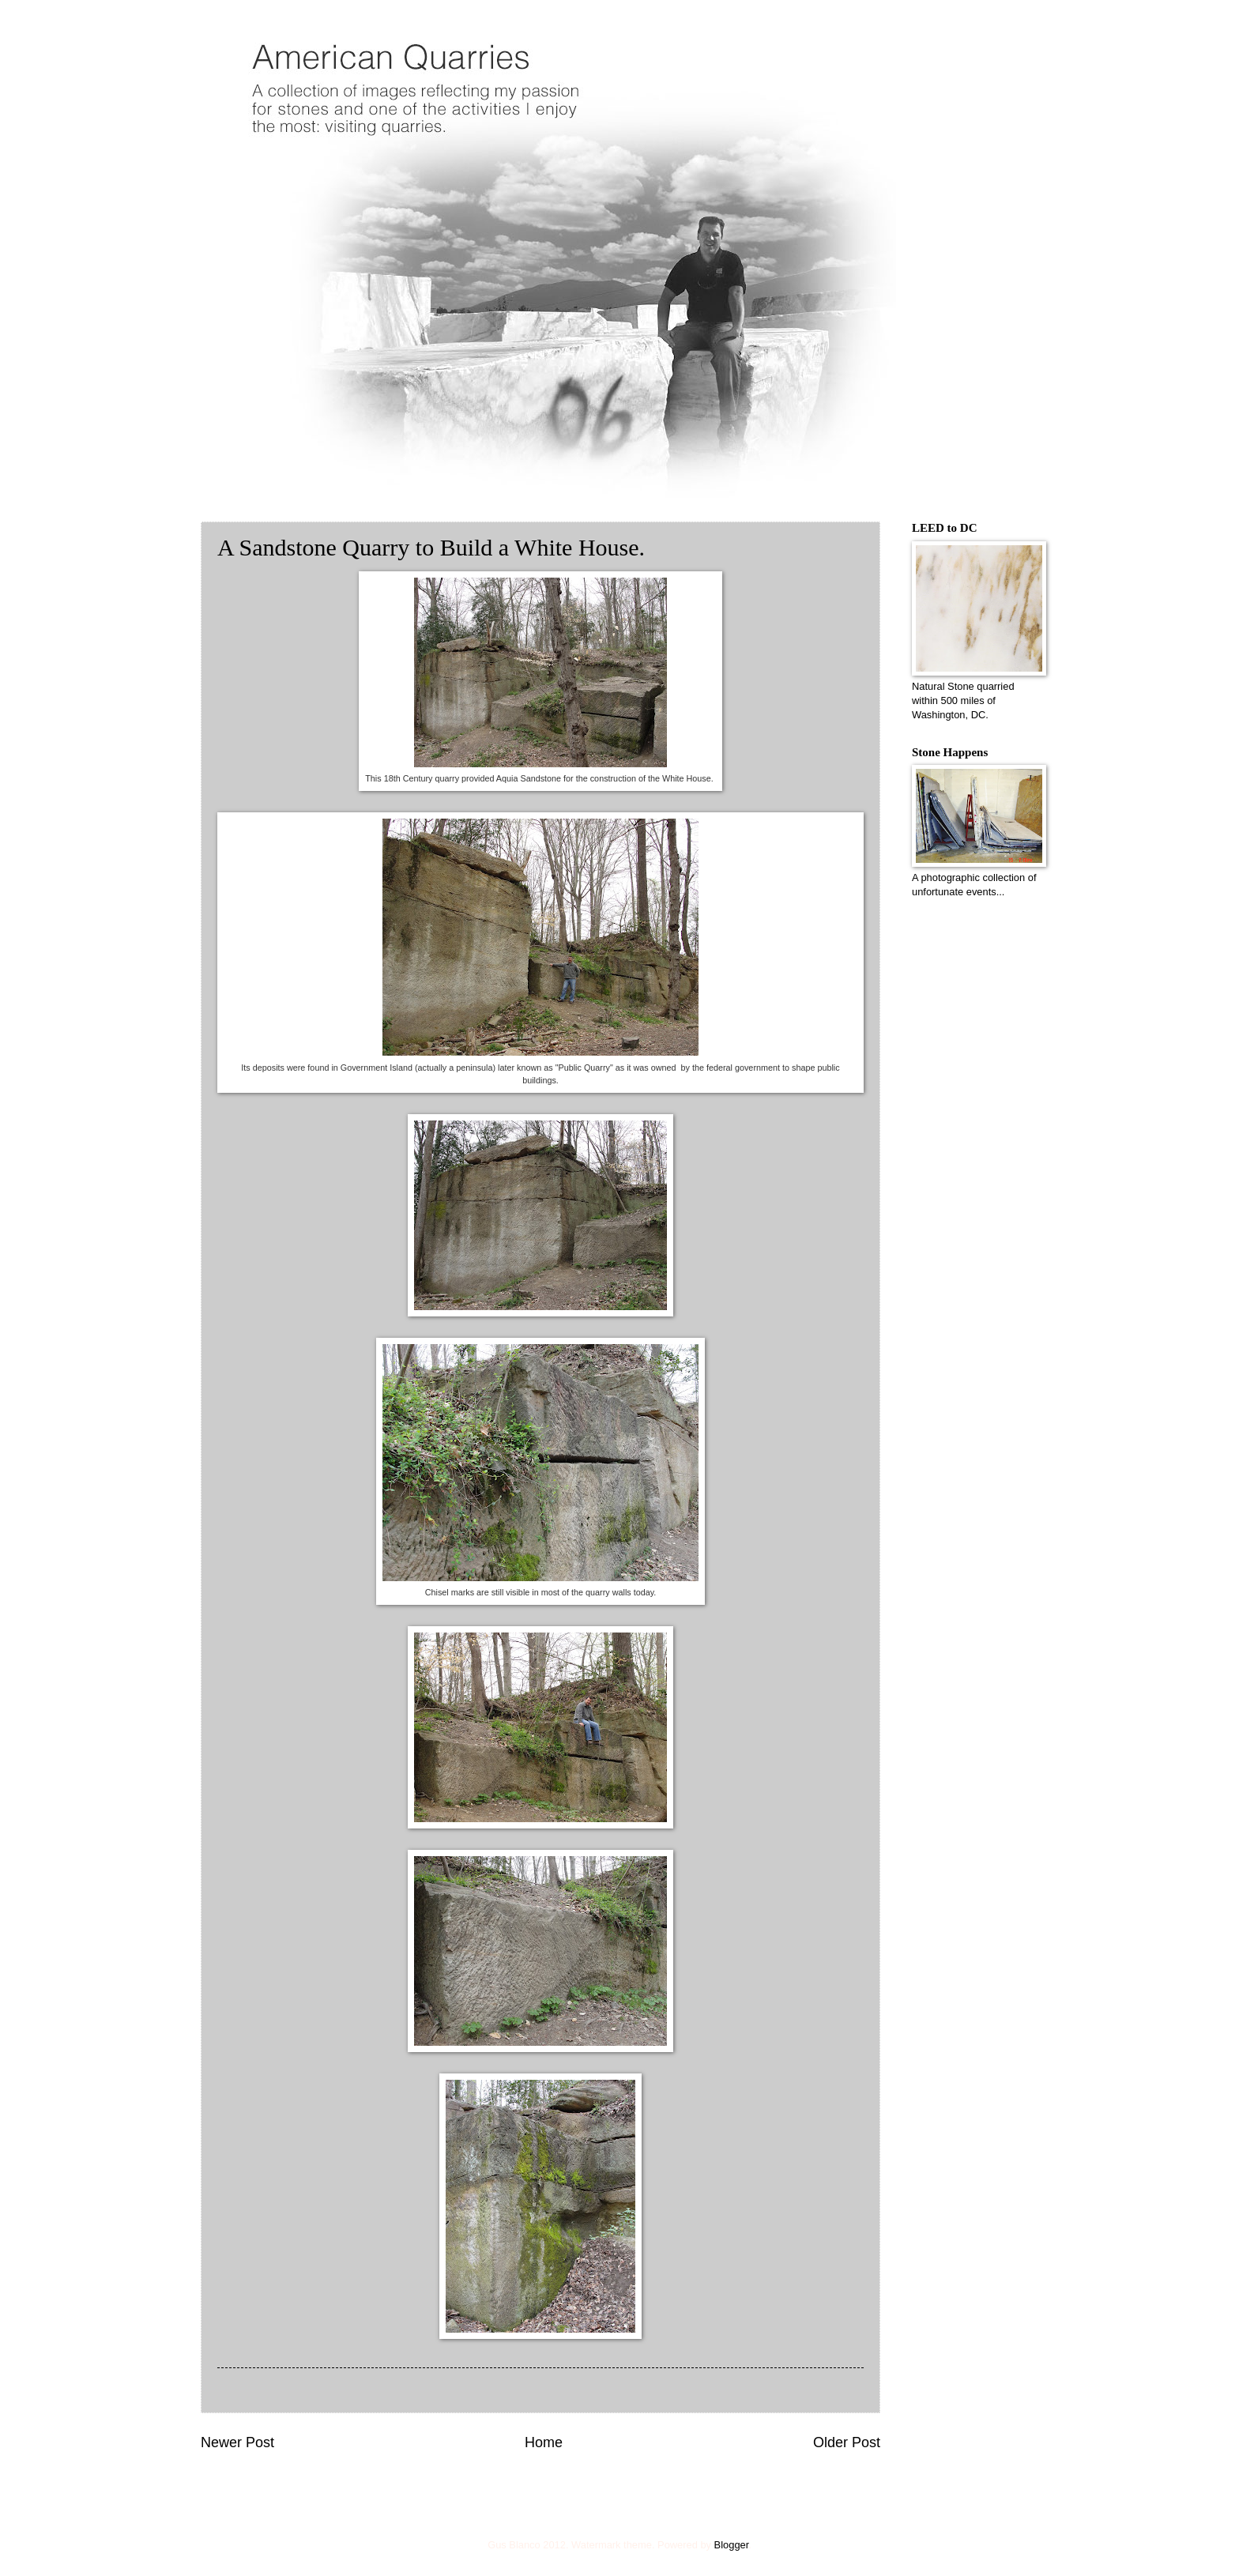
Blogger (731, 2545)
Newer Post (237, 2442)
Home (544, 2442)
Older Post (846, 2442)
